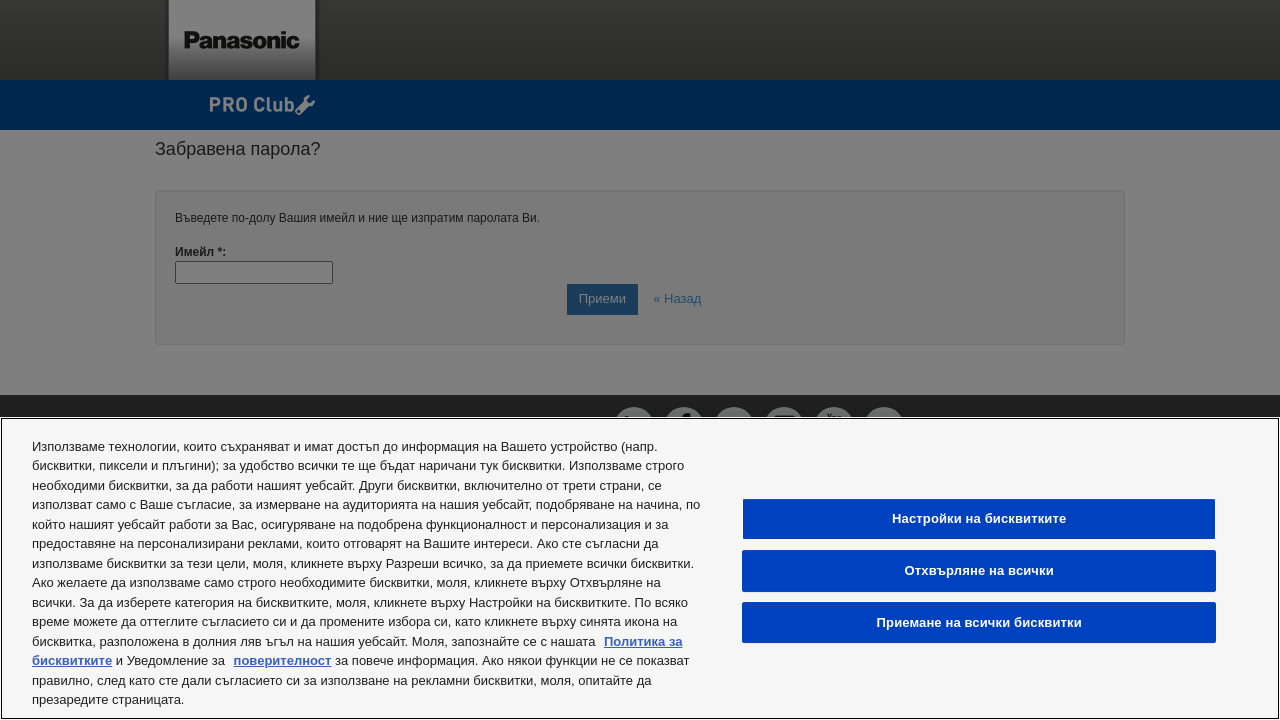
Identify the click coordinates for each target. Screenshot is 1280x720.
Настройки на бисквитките (979, 518)
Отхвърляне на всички (979, 570)
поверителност (283, 660)
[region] (640, 568)
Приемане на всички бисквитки (979, 622)
